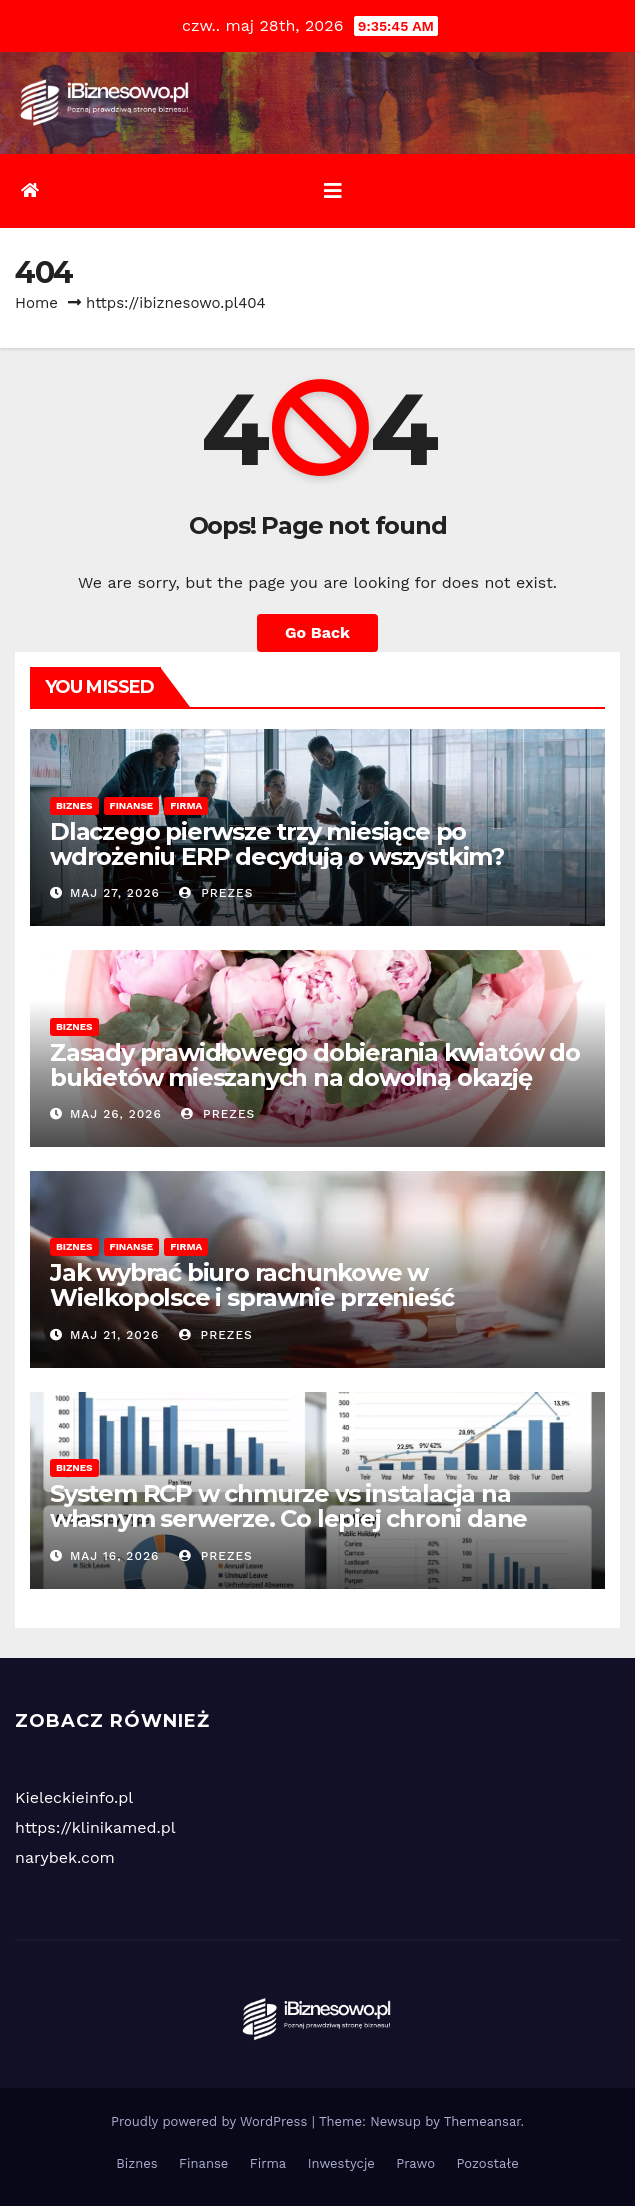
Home (36, 303)
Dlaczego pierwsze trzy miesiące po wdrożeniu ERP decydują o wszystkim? (277, 844)
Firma (186, 805)
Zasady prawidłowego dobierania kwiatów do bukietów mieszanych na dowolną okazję (315, 1065)
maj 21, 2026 (114, 1335)
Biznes (74, 805)
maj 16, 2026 (114, 1556)
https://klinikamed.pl (95, 1827)
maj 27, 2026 (115, 893)
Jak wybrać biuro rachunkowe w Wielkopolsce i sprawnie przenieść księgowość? (251, 1297)
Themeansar (482, 2121)
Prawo (415, 2163)
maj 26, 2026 (116, 1114)
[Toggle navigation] (333, 191)
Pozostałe (488, 2163)
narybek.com (65, 1857)
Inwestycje (341, 2163)
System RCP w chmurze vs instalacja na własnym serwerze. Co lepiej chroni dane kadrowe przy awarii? (288, 1518)
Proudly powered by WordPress (211, 2121)
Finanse (132, 805)
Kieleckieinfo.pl (74, 1797)
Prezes (216, 893)
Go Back (317, 632)
